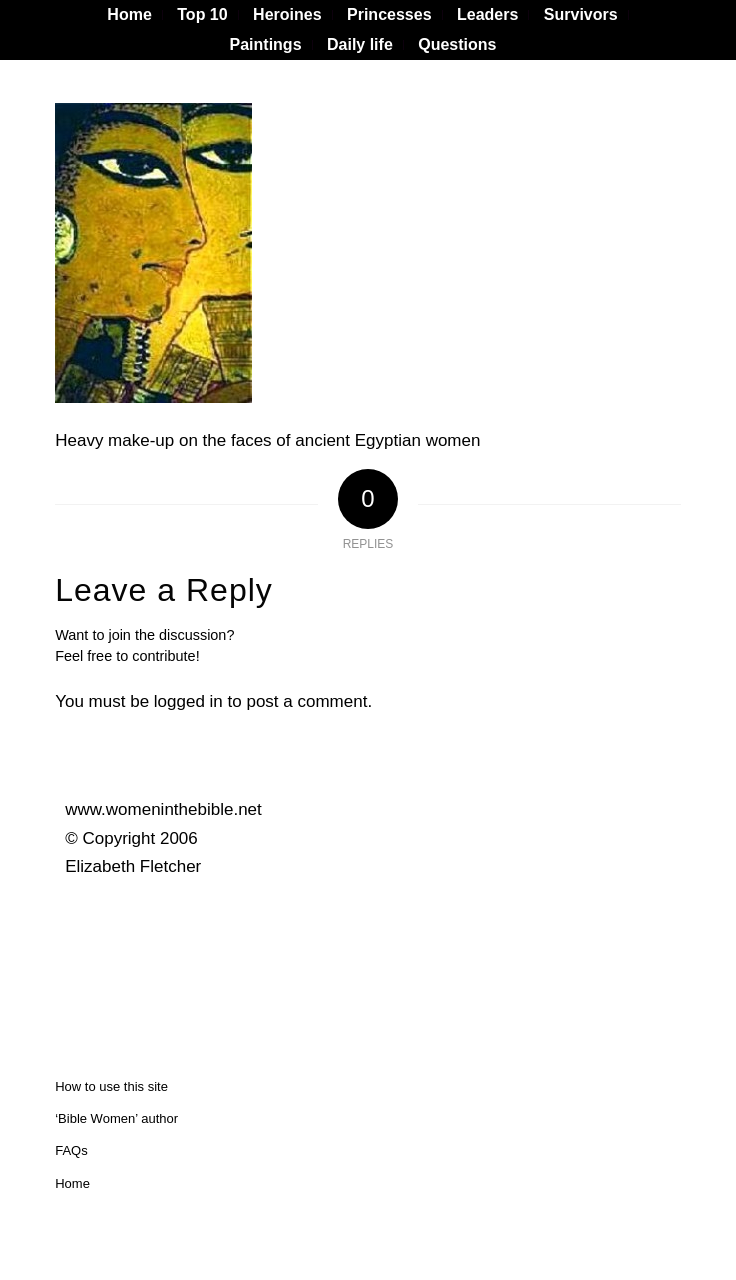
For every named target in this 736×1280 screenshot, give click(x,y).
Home (72, 1183)
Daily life (360, 44)
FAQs (71, 1150)
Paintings (266, 44)
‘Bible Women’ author (116, 1118)
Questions (457, 44)
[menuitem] (129, 15)
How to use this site (111, 1086)
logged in (188, 701)
